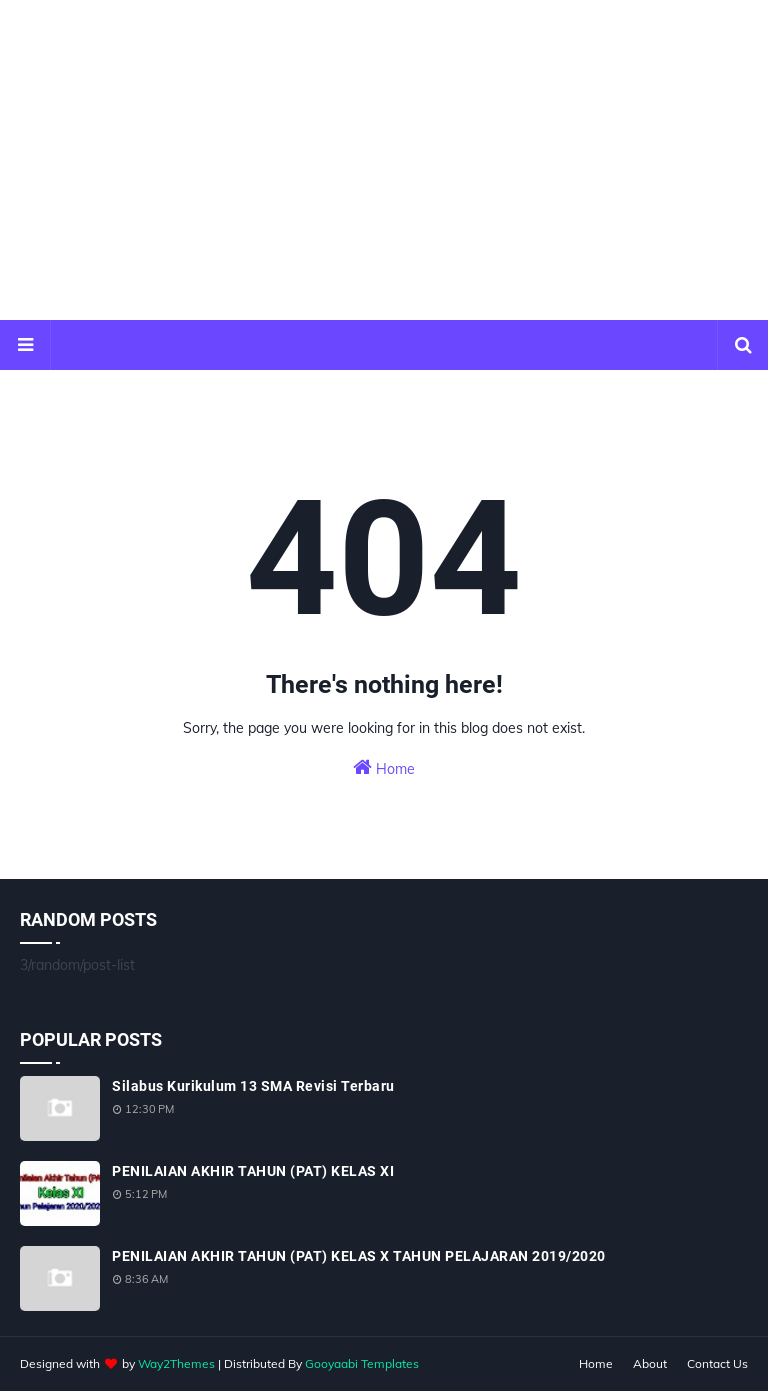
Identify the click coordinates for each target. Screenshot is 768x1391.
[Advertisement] (384, 160)
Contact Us (717, 1363)
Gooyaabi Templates (362, 1363)
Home (384, 767)
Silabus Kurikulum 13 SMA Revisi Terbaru (253, 1086)
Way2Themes (176, 1363)
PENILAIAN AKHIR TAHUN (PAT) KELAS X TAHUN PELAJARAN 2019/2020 (359, 1256)
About (650, 1363)
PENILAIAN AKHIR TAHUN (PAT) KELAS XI (253, 1171)
